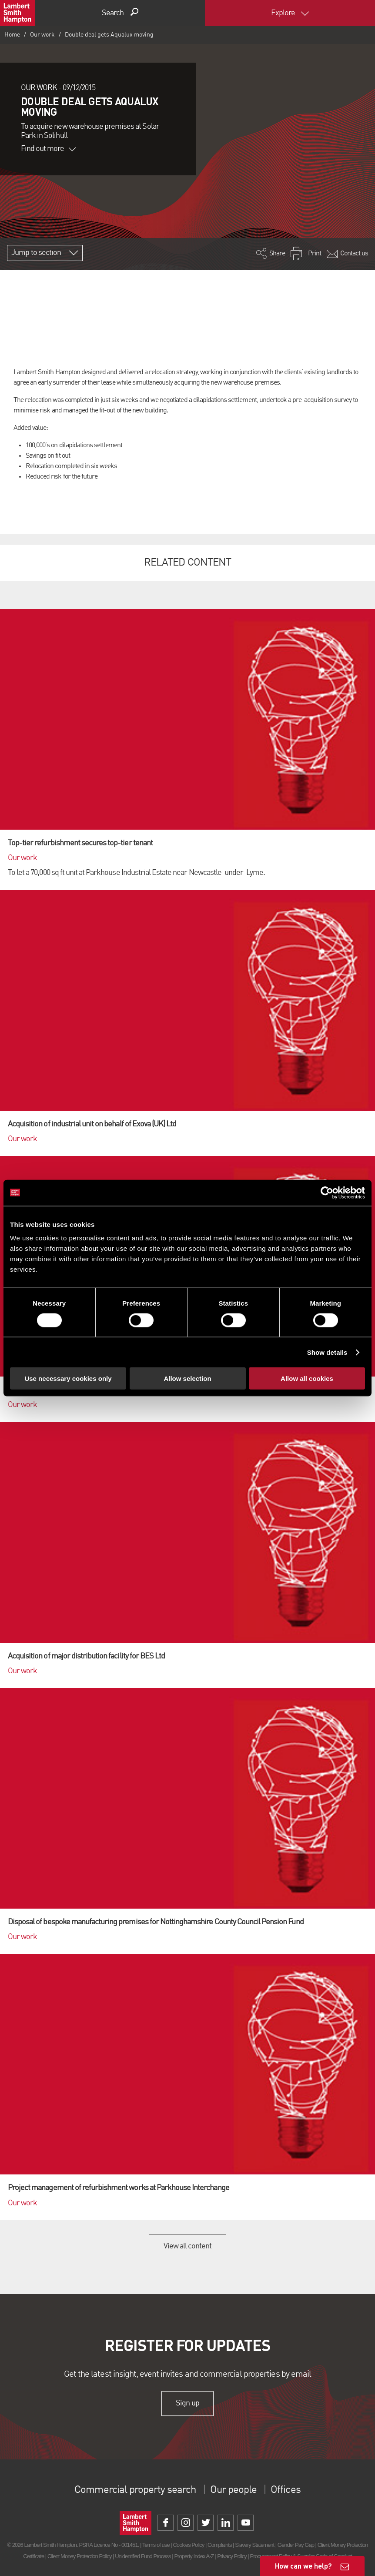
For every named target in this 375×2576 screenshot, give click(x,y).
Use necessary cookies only (67, 1378)
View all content (188, 2246)
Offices (285, 2490)
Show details (327, 1352)
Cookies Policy (188, 2545)
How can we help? (303, 2565)
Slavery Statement (254, 2545)
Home (12, 35)
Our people (233, 2490)
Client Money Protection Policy (79, 2556)
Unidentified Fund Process (143, 2556)
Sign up (187, 2403)
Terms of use (156, 2545)
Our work (42, 35)
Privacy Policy (231, 2556)
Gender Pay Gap (296, 2545)
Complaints (219, 2545)
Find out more (48, 149)
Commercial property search (135, 2490)
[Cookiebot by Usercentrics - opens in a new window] (327, 1192)
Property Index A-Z (194, 2556)
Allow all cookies (307, 1378)
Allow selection (187, 1378)
